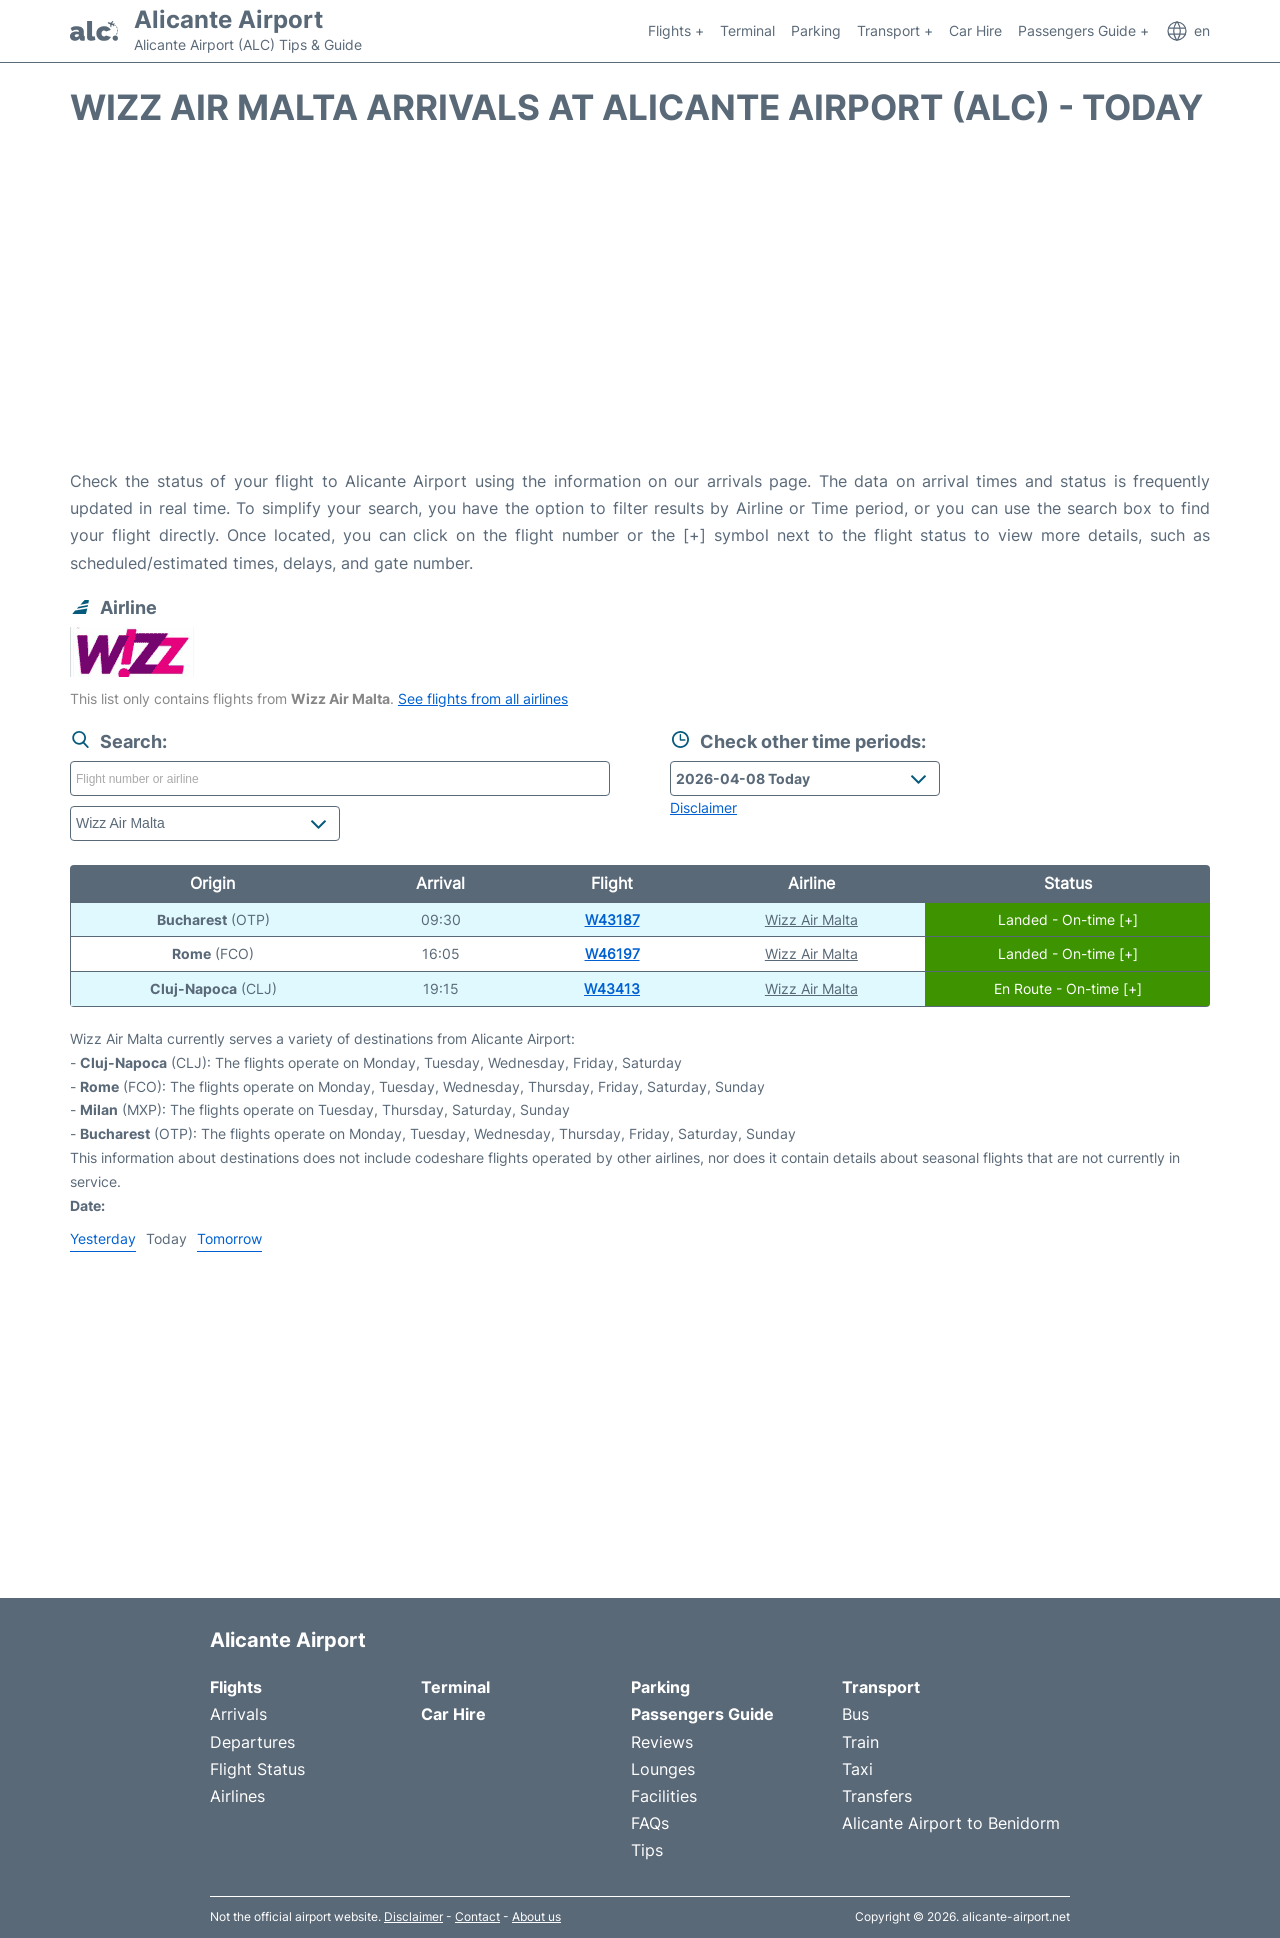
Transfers (877, 1796)
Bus (855, 1714)
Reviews (662, 1742)
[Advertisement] (640, 308)
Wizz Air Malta (811, 919)
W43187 (612, 919)
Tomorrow (229, 1238)
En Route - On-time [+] (1068, 988)
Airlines (237, 1796)
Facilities (664, 1796)
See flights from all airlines (483, 698)
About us (536, 1916)
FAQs (650, 1823)
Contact (477, 1916)
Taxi (857, 1769)
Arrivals (238, 1714)
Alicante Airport (228, 20)
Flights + (676, 30)
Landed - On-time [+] (1068, 919)
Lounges (663, 1769)
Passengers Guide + (1083, 30)
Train (860, 1742)
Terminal (747, 30)
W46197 (612, 953)
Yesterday (103, 1238)
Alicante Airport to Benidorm (951, 1823)
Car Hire (975, 30)
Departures (252, 1742)
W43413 (612, 988)
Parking (816, 30)
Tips (647, 1850)
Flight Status (257, 1769)
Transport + (895, 30)
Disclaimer (413, 1916)
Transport (881, 1687)
